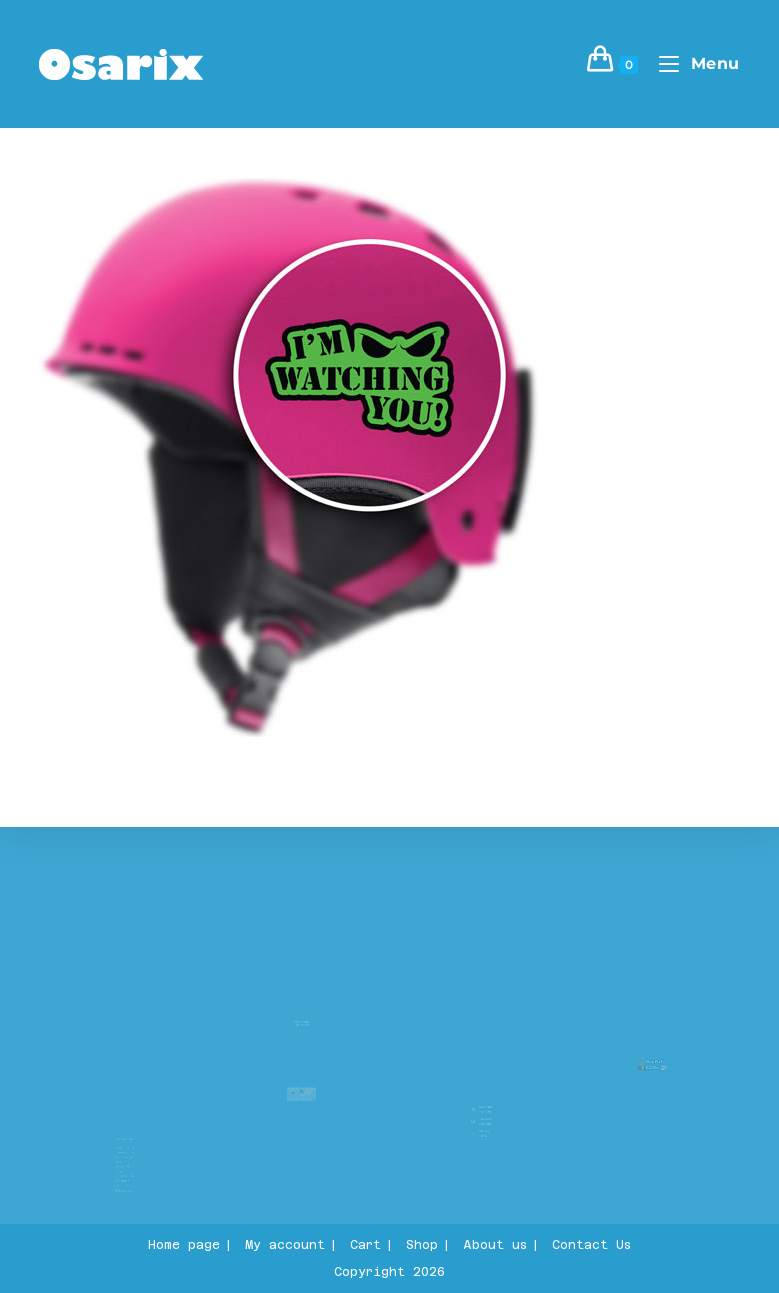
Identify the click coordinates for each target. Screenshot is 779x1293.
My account (285, 1245)
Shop (422, 1245)
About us (125, 1128)
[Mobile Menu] (692, 63)
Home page (184, 1245)
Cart (365, 1245)
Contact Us (591, 1245)
